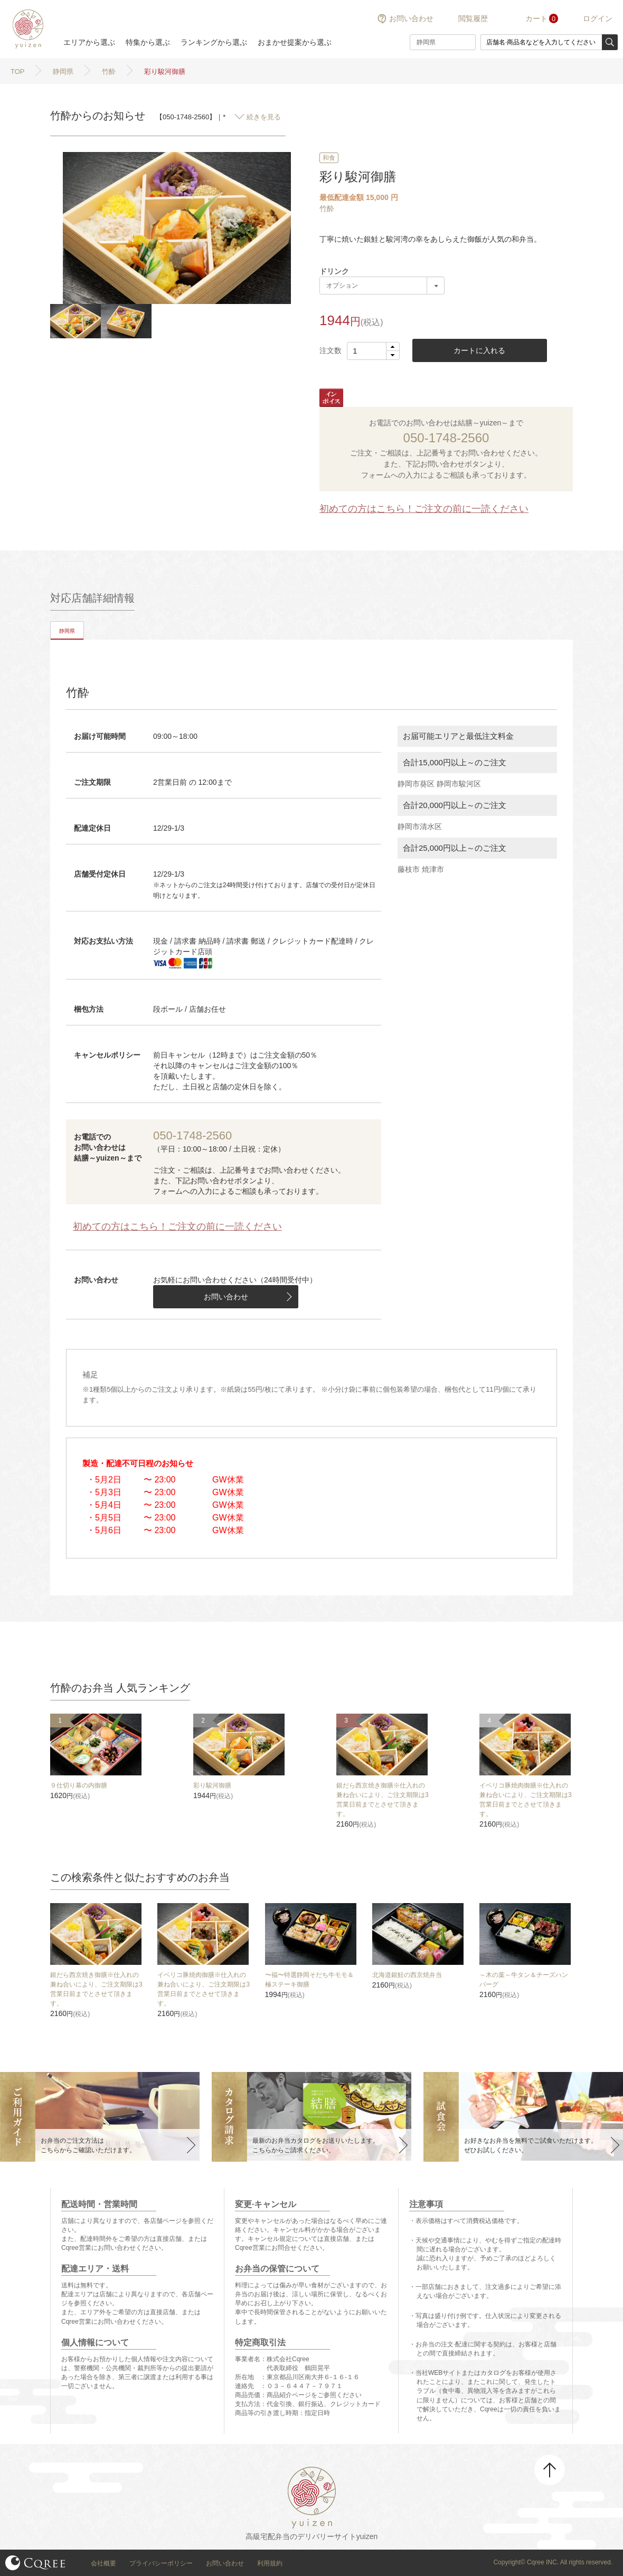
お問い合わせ (411, 18)
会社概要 (103, 2563)
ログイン (597, 18)
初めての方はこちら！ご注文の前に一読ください (423, 508)
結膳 (26, 29)
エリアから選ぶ (89, 42)
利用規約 (269, 2563)
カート (536, 18)
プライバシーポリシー (161, 2563)
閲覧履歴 (473, 18)
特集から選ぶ (148, 42)
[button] (392, 347)
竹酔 (326, 208)
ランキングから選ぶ (214, 42)
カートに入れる (479, 350)
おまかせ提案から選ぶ (295, 42)
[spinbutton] (373, 351)
